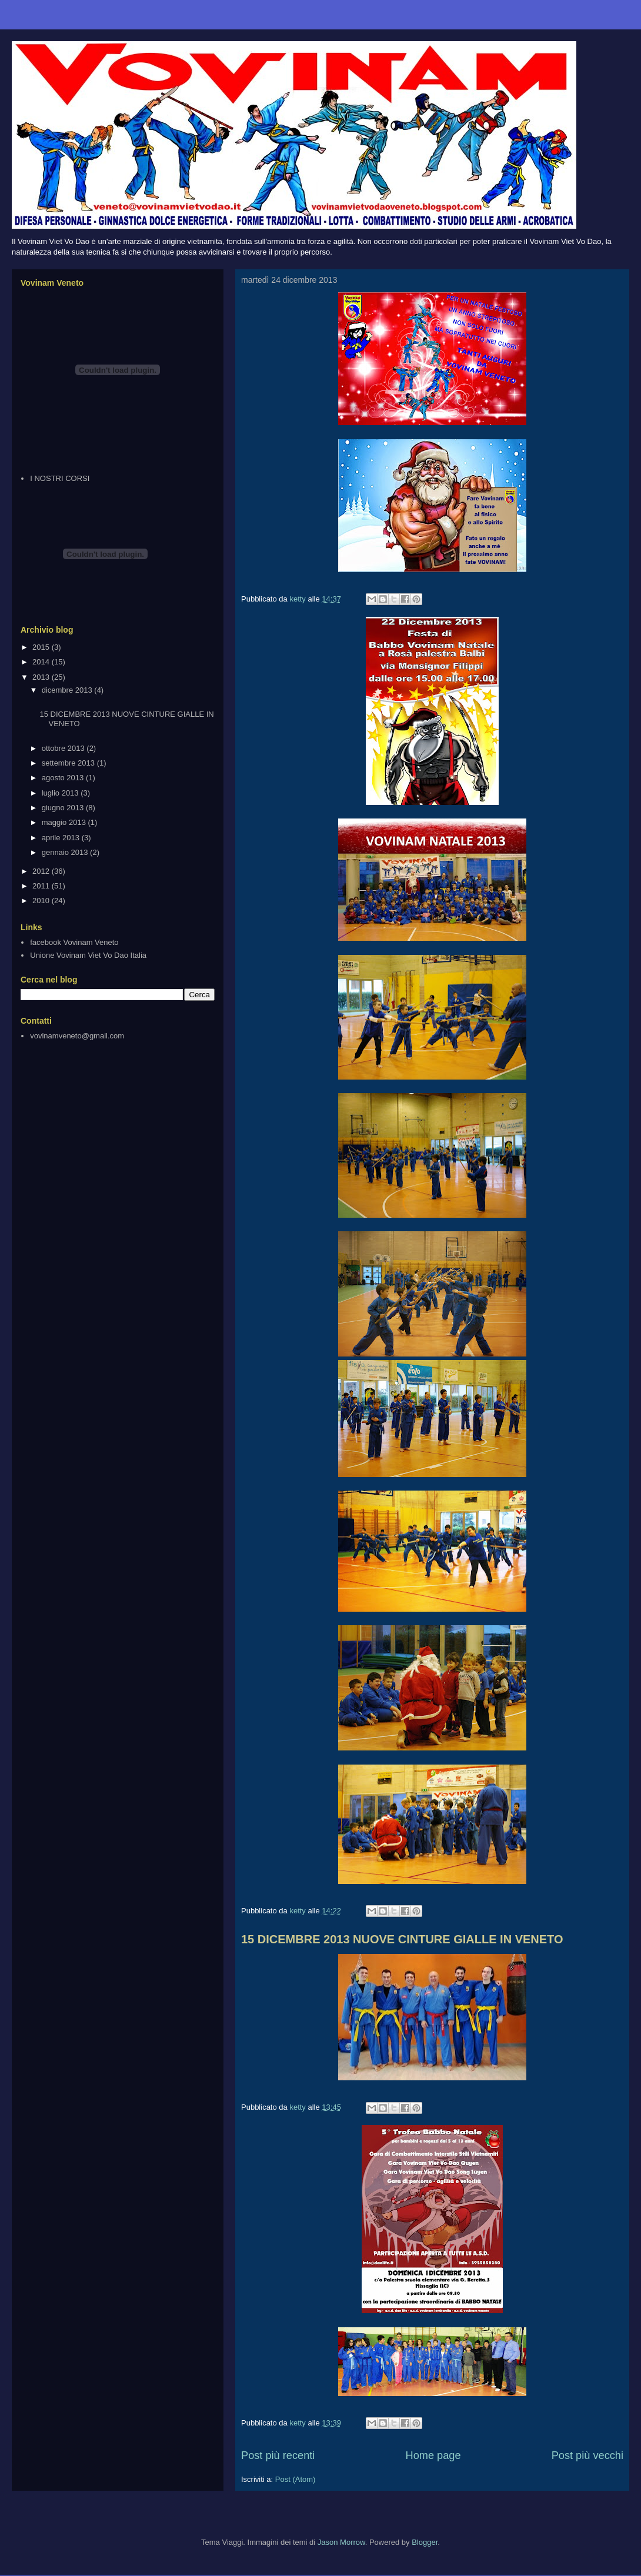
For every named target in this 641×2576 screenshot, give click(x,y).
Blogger (425, 2542)
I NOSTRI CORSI (59, 478)
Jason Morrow (341, 2542)
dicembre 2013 (68, 690)
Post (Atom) (295, 2479)
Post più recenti (278, 2455)
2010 (42, 900)
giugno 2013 (64, 807)
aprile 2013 (62, 837)
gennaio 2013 (66, 852)
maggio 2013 (65, 822)
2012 (42, 871)
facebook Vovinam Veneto (74, 942)
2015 (42, 647)
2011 (42, 885)
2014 (42, 661)
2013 (42, 677)
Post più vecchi (587, 2455)
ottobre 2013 (64, 748)
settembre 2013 (69, 763)
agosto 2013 (64, 777)
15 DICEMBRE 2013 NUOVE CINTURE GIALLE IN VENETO (402, 1939)
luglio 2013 (61, 792)
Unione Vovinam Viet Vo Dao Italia (88, 955)
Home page (433, 2455)
